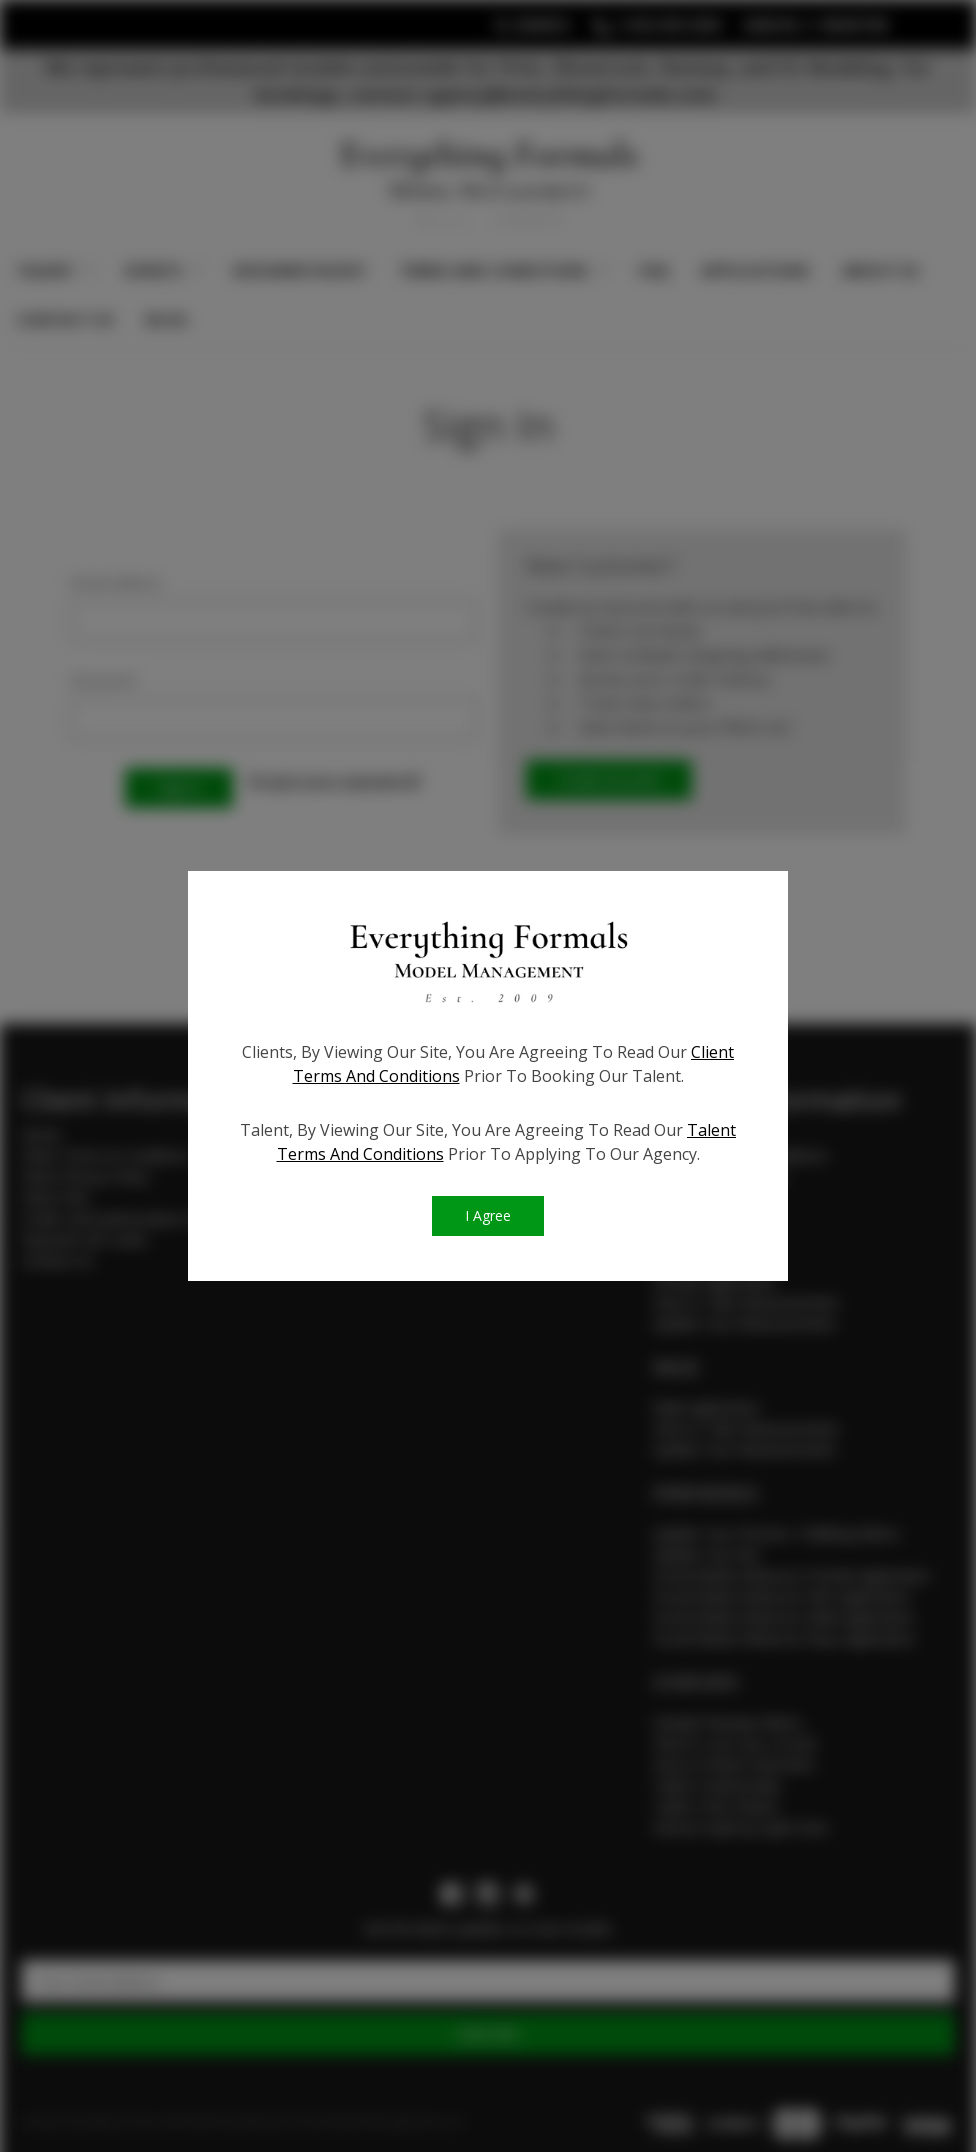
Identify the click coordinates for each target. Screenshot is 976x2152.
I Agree (488, 1217)
